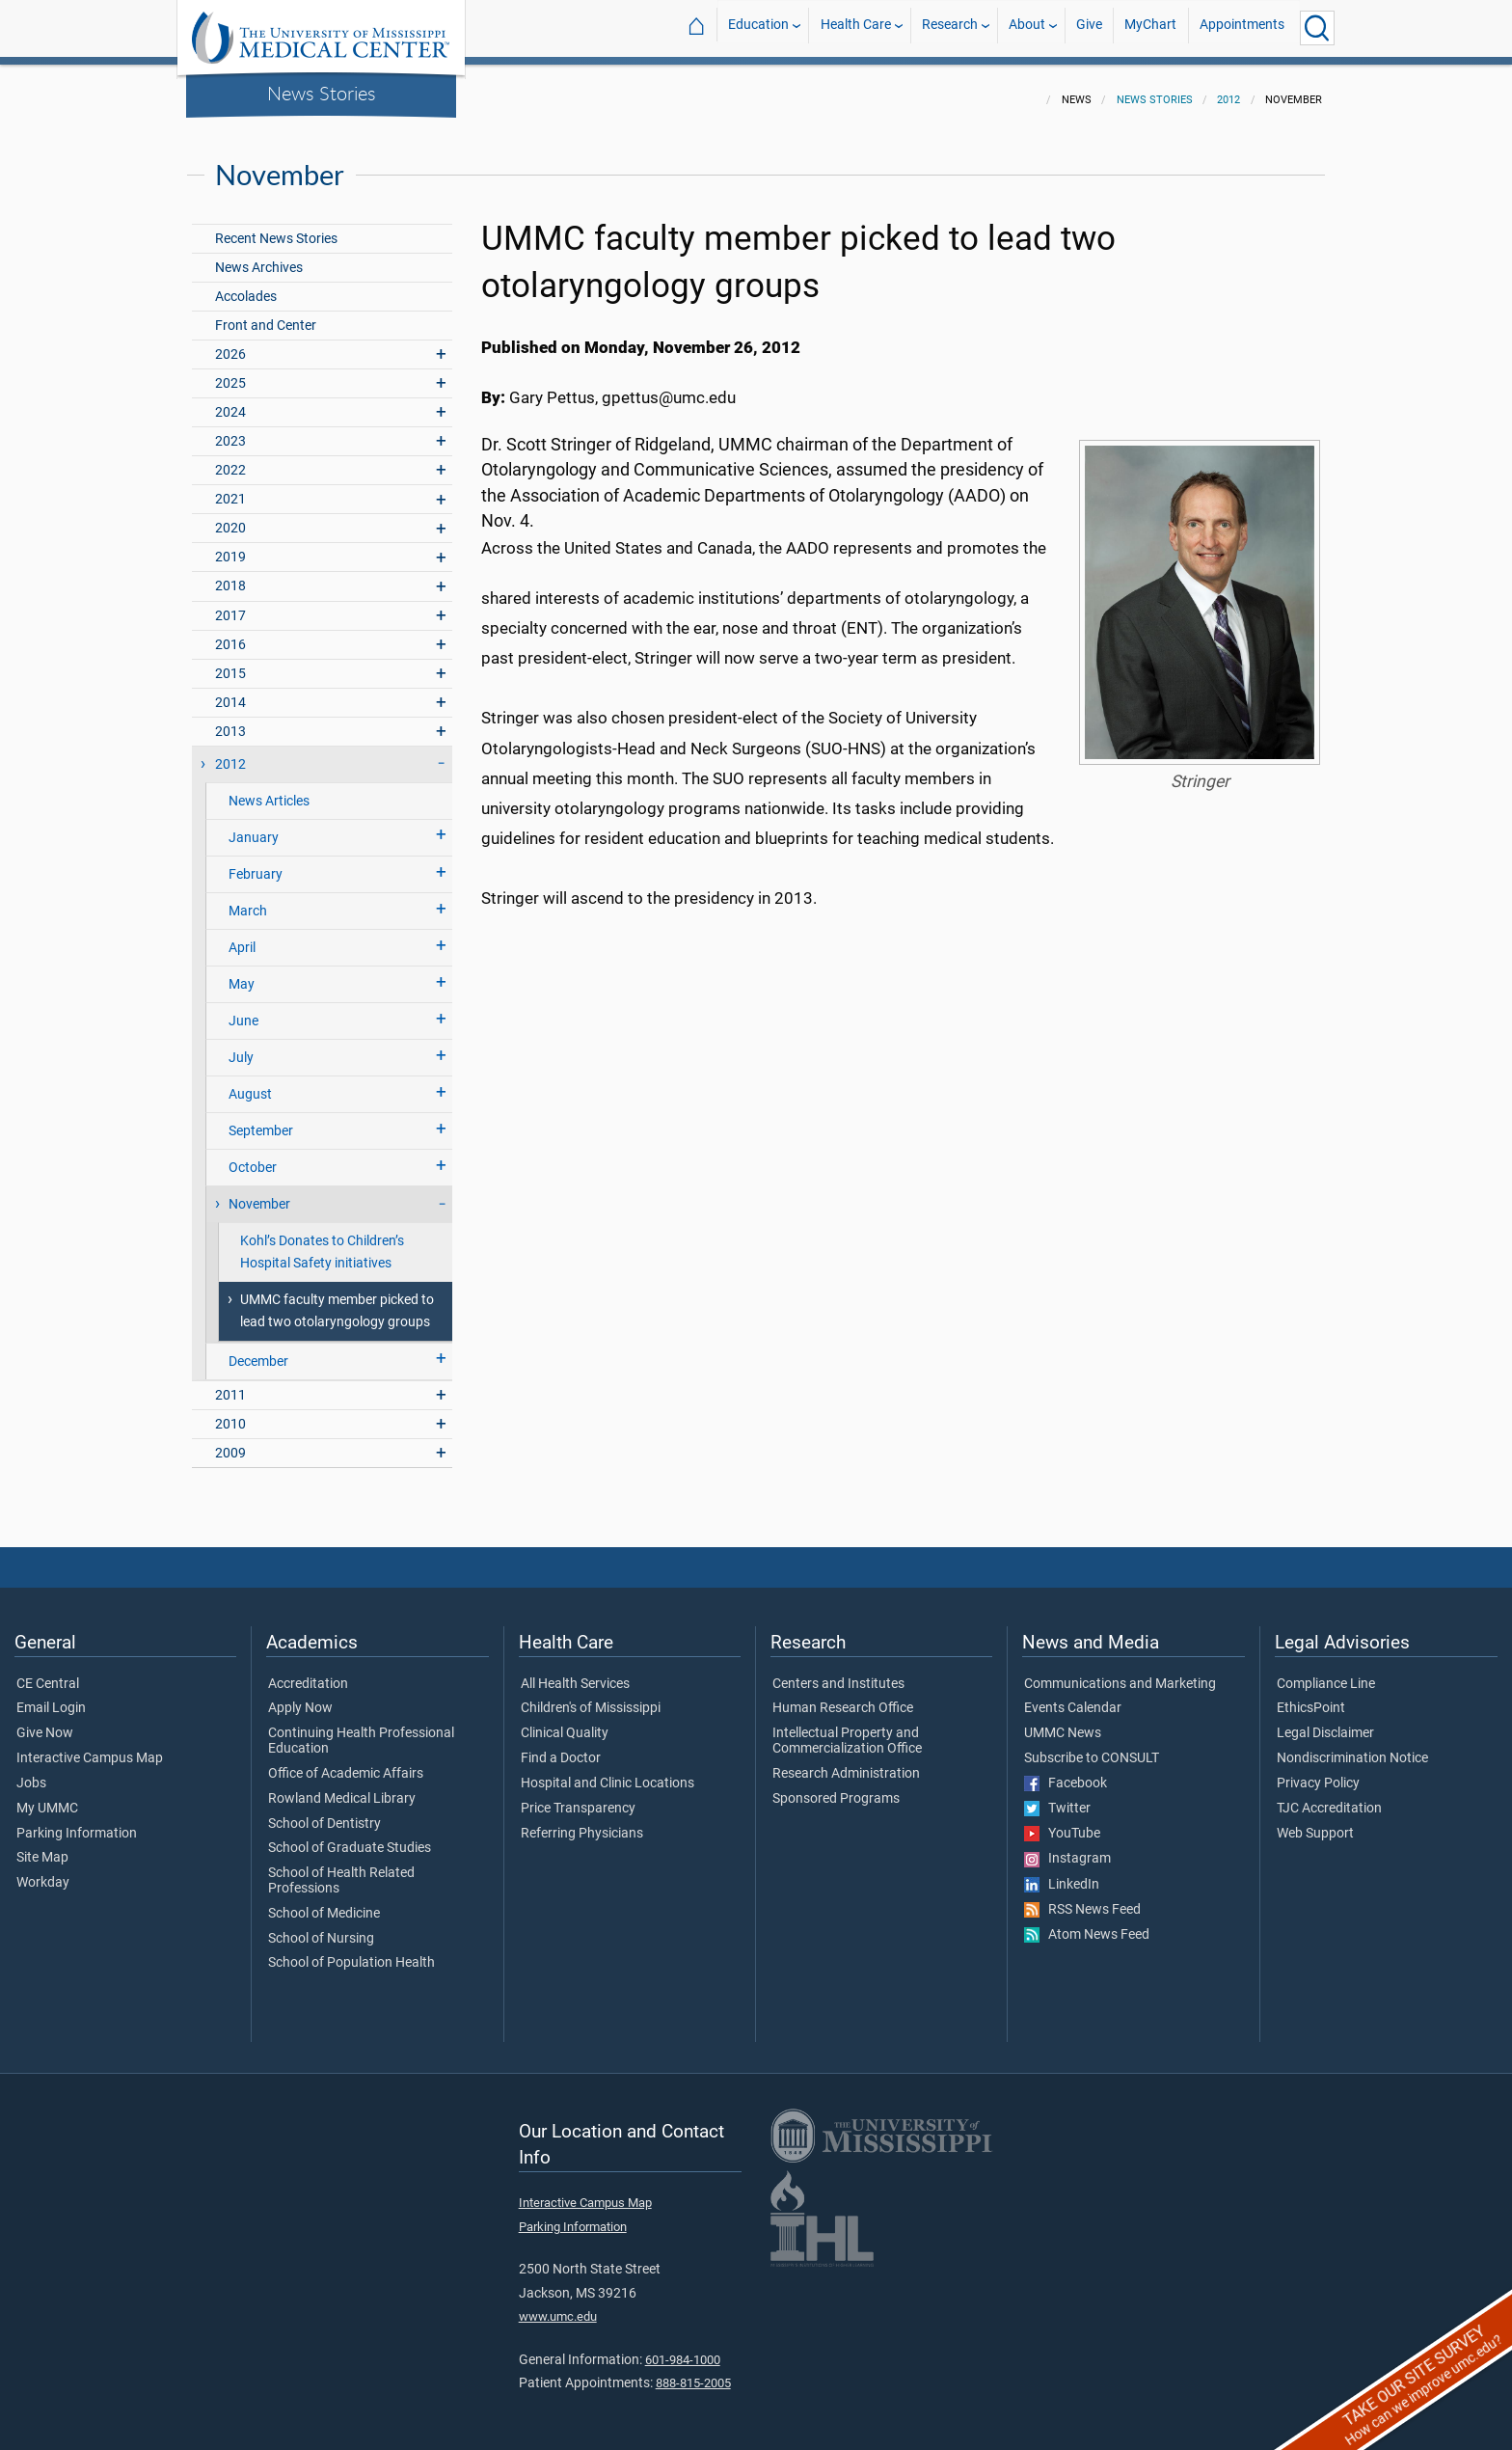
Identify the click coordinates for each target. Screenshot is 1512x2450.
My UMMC (47, 1797)
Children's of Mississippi (591, 1696)
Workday (42, 1871)
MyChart (1150, 27)
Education (758, 27)
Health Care (856, 27)
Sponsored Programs (836, 1787)
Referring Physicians (582, 1822)
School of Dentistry (324, 1812)
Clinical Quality (564, 1721)
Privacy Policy (1318, 1772)
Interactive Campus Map (89, 1747)
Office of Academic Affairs (345, 1762)
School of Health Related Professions (341, 1869)
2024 (230, 401)
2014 (230, 691)
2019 (230, 545)
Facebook (1065, 1772)
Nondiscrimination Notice (1352, 1747)
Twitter (1057, 1797)
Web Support (1315, 1822)
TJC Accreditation (1329, 1797)
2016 (230, 633)
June (243, 1009)
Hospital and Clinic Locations (607, 1772)
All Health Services (575, 1672)
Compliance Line (1326, 1672)
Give (1089, 27)
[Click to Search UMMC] (1317, 28)
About (1027, 27)
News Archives (259, 256)
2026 (230, 343)
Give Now (44, 1721)
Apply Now (300, 1696)
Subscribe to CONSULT (1091, 1747)
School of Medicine (324, 1902)
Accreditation (308, 1672)
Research (950, 27)
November (259, 1192)
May (242, 973)
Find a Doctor (561, 1747)
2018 (230, 574)
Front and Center (265, 314)
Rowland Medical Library (342, 1787)
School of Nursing (321, 1927)
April (242, 936)
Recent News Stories (276, 227)
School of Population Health (351, 1951)
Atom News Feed (1086, 1923)
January (254, 826)
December (258, 1350)
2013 (230, 720)
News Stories (321, 92)
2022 (230, 458)
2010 (230, 1412)
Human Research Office (842, 1696)
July (241, 1046)
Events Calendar (1072, 1696)
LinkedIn (1061, 1873)
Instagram (1067, 1847)
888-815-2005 (693, 2371)
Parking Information (76, 1822)
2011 (230, 1383)
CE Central (47, 1672)
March (248, 899)
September (261, 1119)
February (256, 863)
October (253, 1156)
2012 (1228, 88)
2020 (230, 516)
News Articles (269, 789)
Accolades (246, 285)
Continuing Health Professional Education (361, 1729)
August (250, 1083)
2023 (230, 430)
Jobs (31, 1772)
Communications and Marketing (1120, 1672)
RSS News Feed (1082, 1898)
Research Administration (846, 1762)
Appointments (1242, 27)
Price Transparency (578, 1797)
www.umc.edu (558, 2305)
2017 (230, 604)
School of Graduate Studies (349, 1836)
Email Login (51, 1696)
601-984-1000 (682, 2348)
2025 (230, 372)
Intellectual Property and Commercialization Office (847, 1729)
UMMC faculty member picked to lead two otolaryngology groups (337, 1299)
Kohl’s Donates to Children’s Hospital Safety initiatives (322, 1240)
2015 (230, 662)
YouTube (1062, 1822)
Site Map (42, 1846)
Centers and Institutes (838, 1672)
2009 (230, 1441)
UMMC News (1062, 1721)
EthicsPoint (1311, 1696)
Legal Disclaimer (1325, 1721)
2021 (230, 487)
